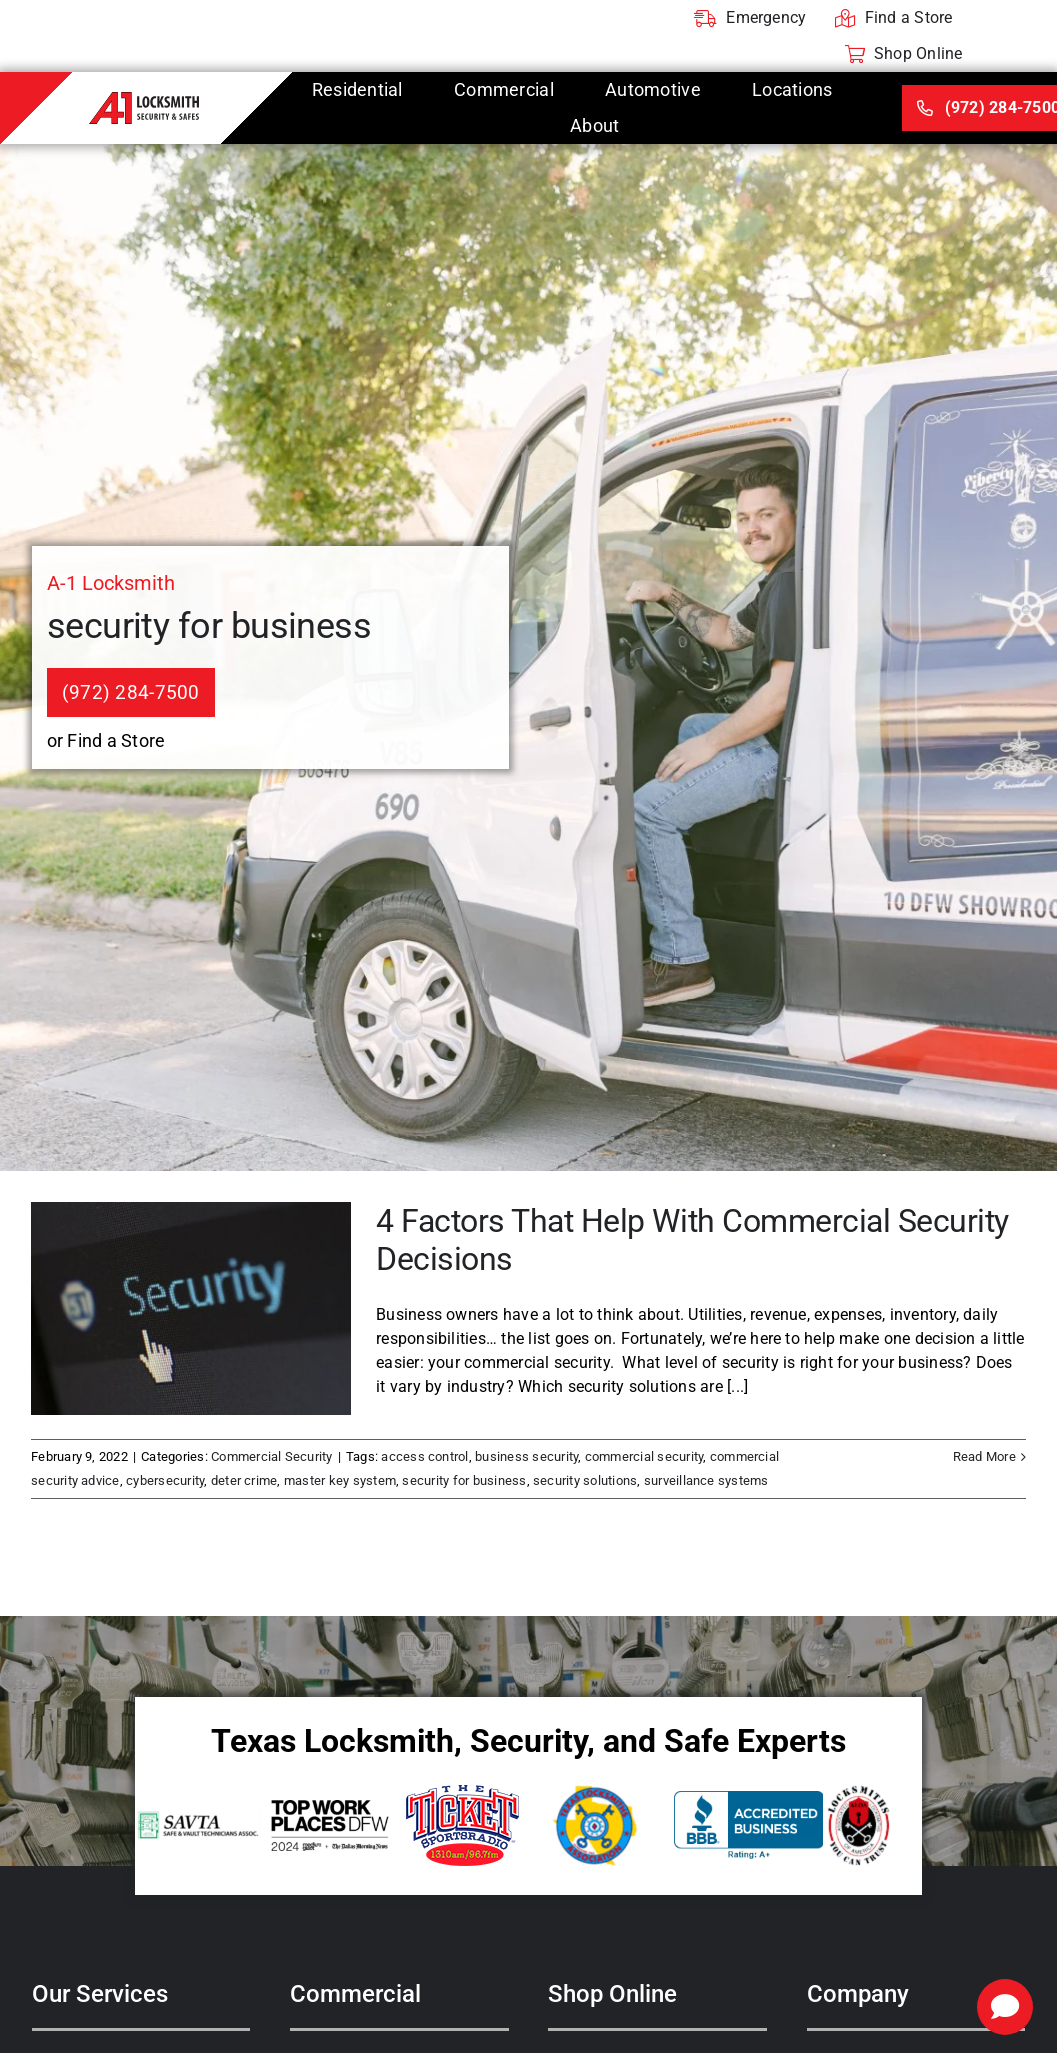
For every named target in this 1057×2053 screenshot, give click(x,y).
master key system (340, 1480)
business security (526, 1456)
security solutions (585, 1480)
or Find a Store (106, 740)
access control (424, 1456)
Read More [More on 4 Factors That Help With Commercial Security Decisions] (984, 1456)
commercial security (644, 1456)
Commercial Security (272, 1456)
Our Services (100, 1994)
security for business (464, 1480)
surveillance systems (706, 1480)
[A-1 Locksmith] (144, 99)
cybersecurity (165, 1480)
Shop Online (612, 1994)
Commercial (355, 1994)
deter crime (244, 1480)
